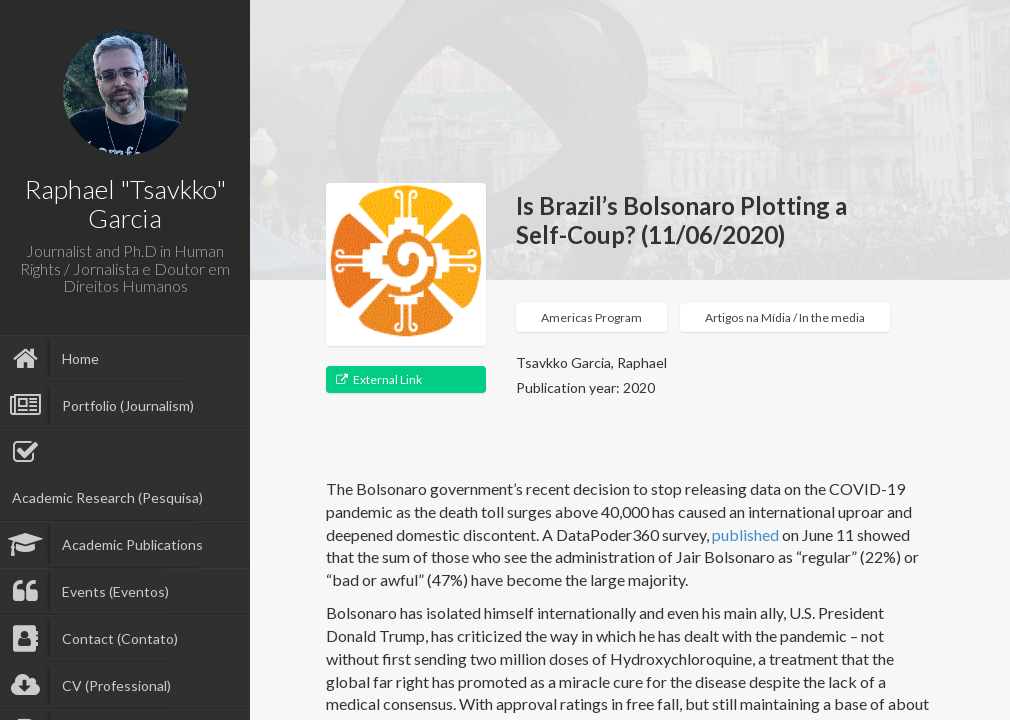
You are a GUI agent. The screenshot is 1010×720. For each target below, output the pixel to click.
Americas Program (591, 317)
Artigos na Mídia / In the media (785, 317)
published (745, 534)
